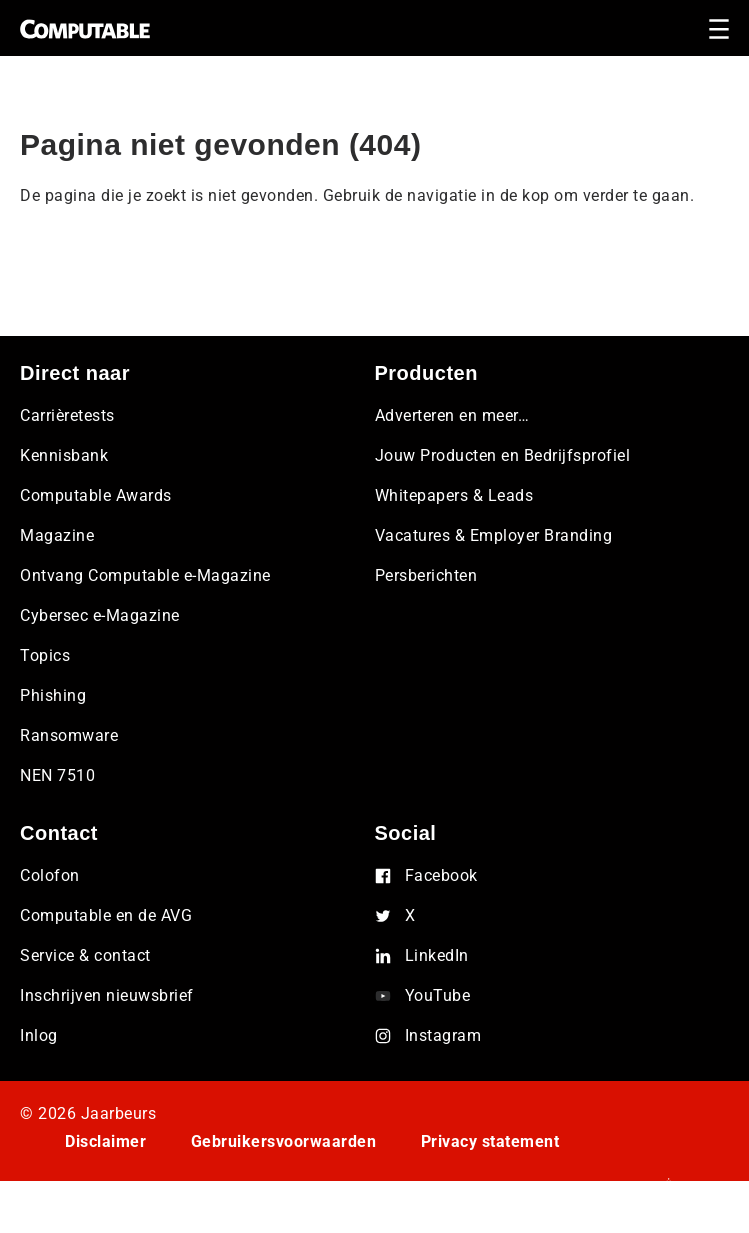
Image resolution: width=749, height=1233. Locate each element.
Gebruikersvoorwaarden (284, 1141)
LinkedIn (437, 955)
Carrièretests (67, 415)
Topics (45, 655)
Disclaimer (105, 1141)
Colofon (50, 875)
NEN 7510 (57, 775)
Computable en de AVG (106, 915)
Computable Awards (96, 495)
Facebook (441, 875)
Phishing (53, 695)
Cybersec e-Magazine (100, 615)
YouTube (438, 995)
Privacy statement (490, 1141)
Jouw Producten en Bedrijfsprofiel (503, 455)
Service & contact (85, 955)
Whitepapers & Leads (454, 495)
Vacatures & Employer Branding (494, 535)
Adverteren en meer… (452, 415)
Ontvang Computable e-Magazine (145, 575)
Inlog (39, 1035)
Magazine (57, 535)
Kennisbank (64, 455)
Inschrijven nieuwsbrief (107, 995)
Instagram (443, 1035)
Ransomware (69, 735)
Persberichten (426, 575)
